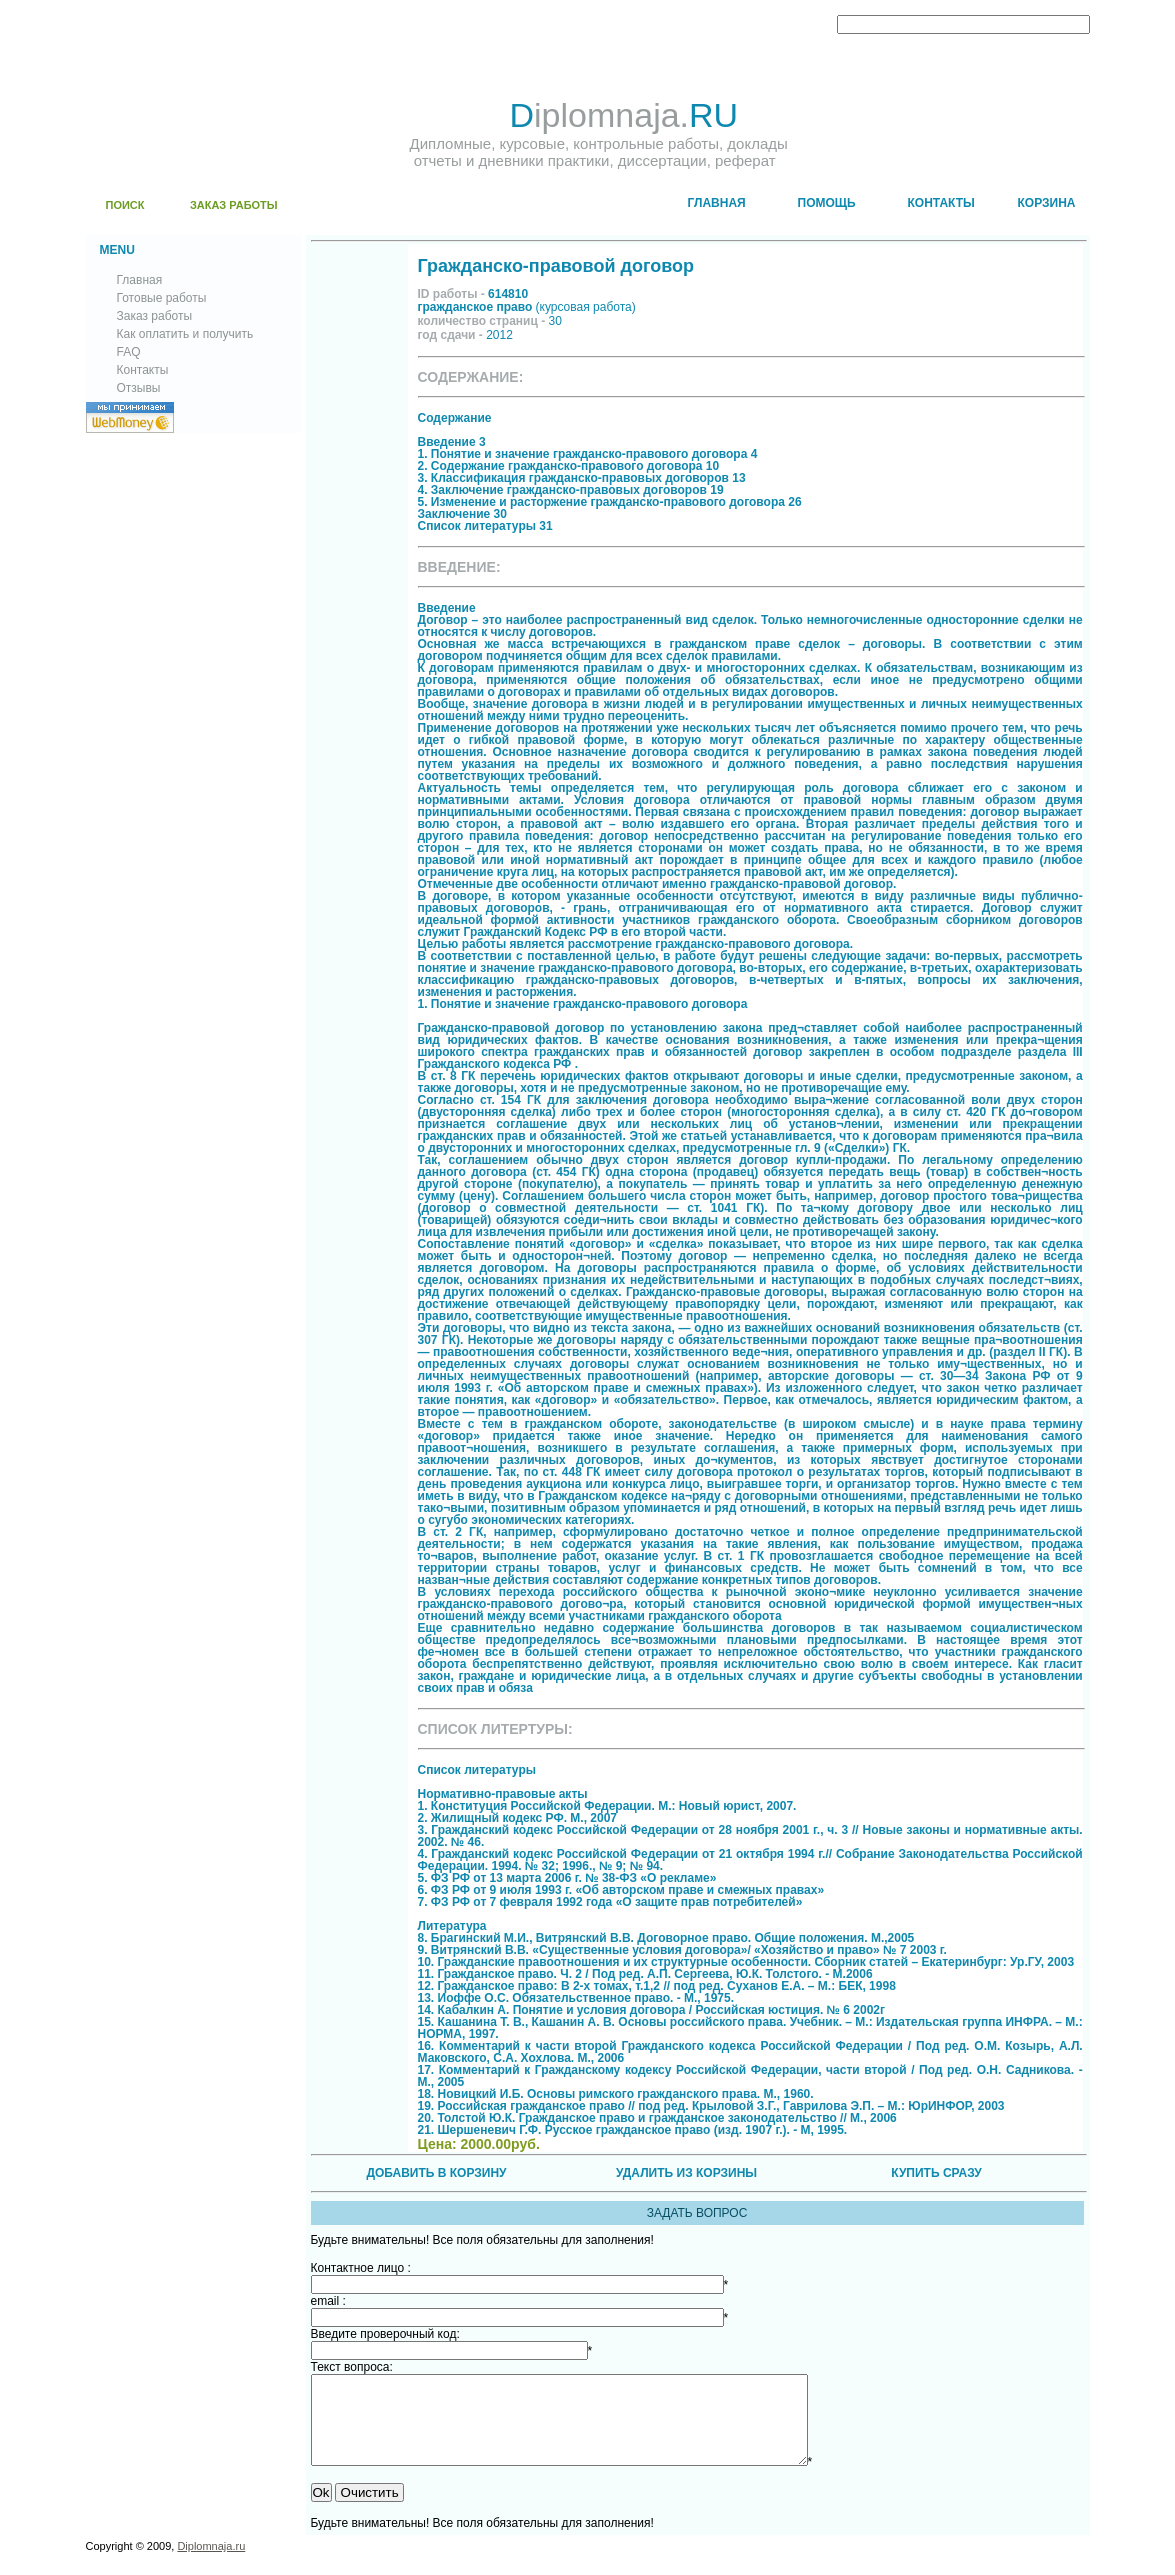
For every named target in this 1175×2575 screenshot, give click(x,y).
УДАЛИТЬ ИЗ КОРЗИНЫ (686, 2173)
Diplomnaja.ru (211, 2564)
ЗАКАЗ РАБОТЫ (234, 205)
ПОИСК (125, 205)
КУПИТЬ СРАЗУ (936, 2173)
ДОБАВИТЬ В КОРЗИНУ (436, 2173)
